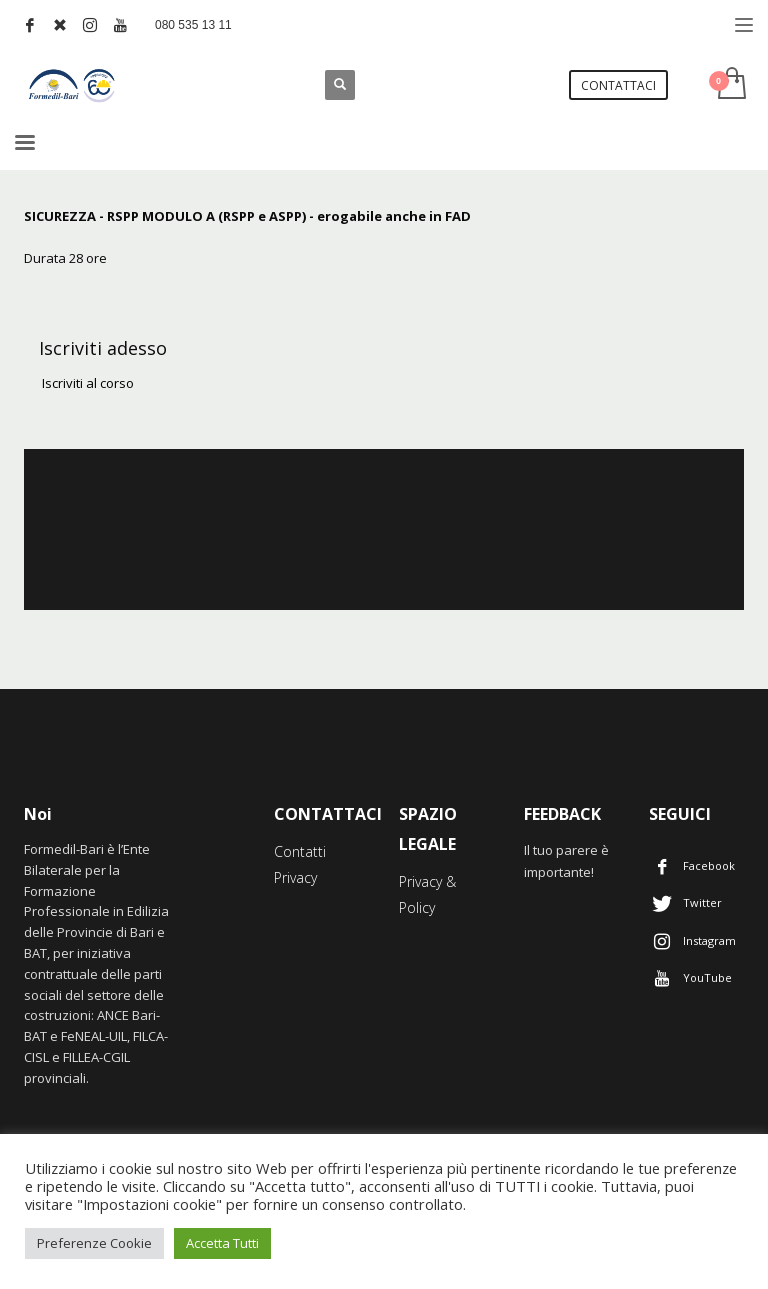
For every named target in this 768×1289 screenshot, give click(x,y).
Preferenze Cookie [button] (94, 1243)
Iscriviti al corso (86, 383)
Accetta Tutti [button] (222, 1243)
